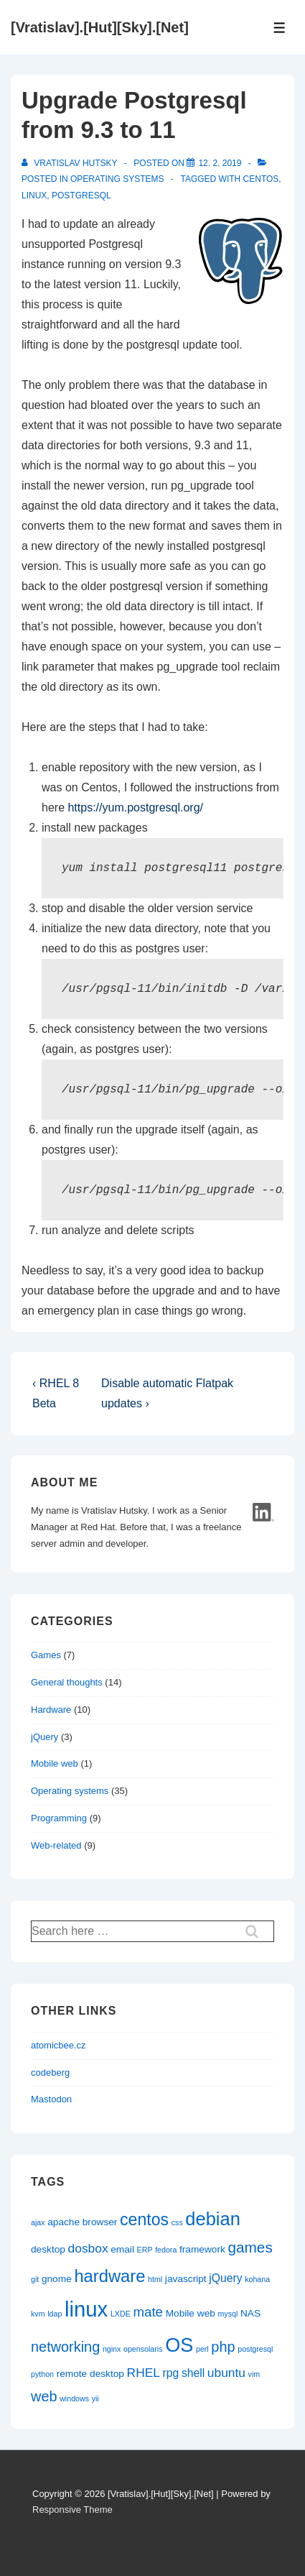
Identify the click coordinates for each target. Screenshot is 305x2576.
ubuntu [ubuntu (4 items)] (226, 2372)
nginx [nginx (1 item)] (112, 2349)
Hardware (51, 1709)
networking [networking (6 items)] (65, 2347)
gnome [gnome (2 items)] (57, 2278)
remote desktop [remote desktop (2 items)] (90, 2373)
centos (261, 179)
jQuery (44, 1736)
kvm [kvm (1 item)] (38, 2313)
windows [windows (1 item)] (74, 2398)
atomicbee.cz (58, 2045)
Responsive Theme (72, 2509)
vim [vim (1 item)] (254, 2374)
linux (34, 195)
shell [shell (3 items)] (193, 2373)
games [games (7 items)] (249, 2247)
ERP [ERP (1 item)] (145, 2249)
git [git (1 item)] (35, 2279)
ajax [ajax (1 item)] (38, 2222)
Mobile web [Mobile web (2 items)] (190, 2313)
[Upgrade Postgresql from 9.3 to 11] (219, 163)
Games (46, 1655)
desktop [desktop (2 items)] (48, 2249)
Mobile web (54, 1763)
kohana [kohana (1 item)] (257, 2279)
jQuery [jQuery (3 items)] (225, 2278)
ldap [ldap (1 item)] (54, 2313)
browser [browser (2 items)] (100, 2222)
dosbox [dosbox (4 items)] (88, 2248)
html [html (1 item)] (155, 2279)
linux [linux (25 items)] (86, 2309)
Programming (59, 1818)
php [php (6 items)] (223, 2347)
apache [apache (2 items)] (63, 2222)
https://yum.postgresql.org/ (135, 807)
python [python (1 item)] (42, 2374)
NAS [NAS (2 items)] (250, 2313)
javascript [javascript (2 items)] (186, 2278)
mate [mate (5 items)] (148, 2311)
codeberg (50, 2072)
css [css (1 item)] (177, 2222)
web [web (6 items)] (44, 2396)
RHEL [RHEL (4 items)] (143, 2372)
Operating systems (117, 179)
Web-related (56, 1845)
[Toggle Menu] (279, 27)
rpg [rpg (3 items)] (171, 2373)
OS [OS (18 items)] (179, 2345)
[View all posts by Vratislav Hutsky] (71, 163)
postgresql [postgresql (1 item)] (255, 2349)
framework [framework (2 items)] (202, 2249)
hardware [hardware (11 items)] (109, 2276)
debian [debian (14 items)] (212, 2219)
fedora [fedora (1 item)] (166, 2249)
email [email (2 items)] (122, 2249)
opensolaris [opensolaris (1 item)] (143, 2349)
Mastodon (51, 2099)
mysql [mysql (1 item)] (227, 2313)
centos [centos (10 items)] (144, 2219)
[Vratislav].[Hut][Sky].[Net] (100, 27)
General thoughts (67, 1682)
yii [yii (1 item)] (95, 2398)
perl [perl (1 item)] (202, 2349)
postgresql (81, 195)
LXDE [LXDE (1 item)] (121, 2313)
